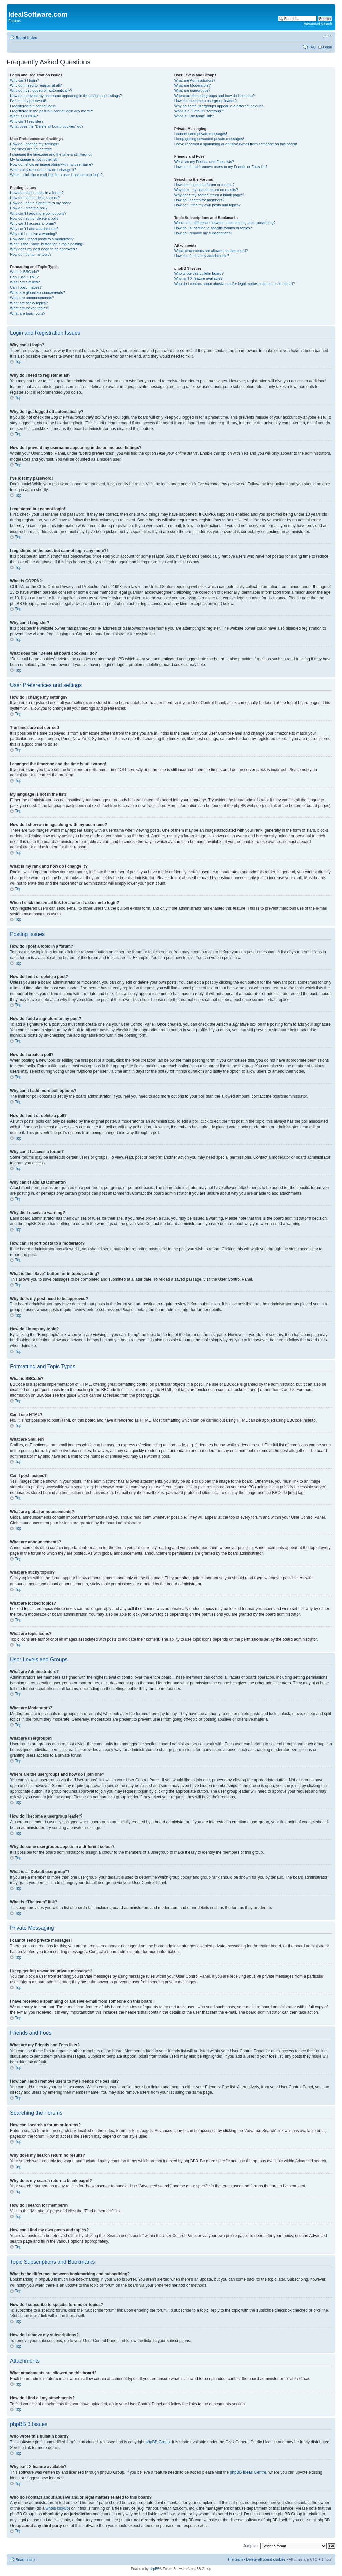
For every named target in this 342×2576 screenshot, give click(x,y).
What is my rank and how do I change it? (43, 170)
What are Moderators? (192, 85)
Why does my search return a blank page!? (209, 195)
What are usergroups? (192, 90)
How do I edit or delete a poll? (34, 218)
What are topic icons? (27, 313)
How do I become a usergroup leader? (205, 101)
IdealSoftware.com (37, 14)
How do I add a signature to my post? (40, 203)
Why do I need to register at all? (36, 85)
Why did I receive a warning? (33, 234)
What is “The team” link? (194, 116)
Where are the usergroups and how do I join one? (214, 96)
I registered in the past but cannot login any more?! (51, 111)
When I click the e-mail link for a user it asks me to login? (56, 175)
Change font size (327, 36)
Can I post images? (26, 287)
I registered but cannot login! (33, 106)
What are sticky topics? (29, 303)
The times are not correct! (31, 149)
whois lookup (57, 2508)
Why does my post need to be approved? (43, 249)
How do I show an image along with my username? (51, 164)
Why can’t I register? (26, 121)
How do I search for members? (199, 200)
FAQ (312, 47)
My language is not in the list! (33, 159)
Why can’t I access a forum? (33, 223)
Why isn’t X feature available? (198, 278)
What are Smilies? (25, 282)
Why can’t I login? (24, 80)
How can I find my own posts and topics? (207, 205)
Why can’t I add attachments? (34, 229)
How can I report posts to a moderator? (42, 239)
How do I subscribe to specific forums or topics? (213, 228)
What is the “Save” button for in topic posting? (47, 244)
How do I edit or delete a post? (35, 198)
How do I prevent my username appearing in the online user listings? (66, 96)
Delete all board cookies (265, 2559)
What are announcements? (32, 298)
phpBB (154, 2568)
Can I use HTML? (24, 277)
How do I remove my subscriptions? (203, 233)
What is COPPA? (24, 116)
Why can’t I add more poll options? (38, 213)
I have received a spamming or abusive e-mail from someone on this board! (235, 144)
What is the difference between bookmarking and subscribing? (225, 223)
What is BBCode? (24, 272)
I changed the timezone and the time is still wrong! (51, 154)
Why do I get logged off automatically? (41, 90)
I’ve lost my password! (28, 101)
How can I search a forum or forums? (204, 185)
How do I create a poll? (29, 208)
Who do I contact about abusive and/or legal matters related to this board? (234, 284)
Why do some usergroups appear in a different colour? (218, 106)
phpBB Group (158, 2441)
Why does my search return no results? (206, 190)
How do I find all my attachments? (201, 256)
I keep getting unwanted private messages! (209, 139)
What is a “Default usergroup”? (199, 111)
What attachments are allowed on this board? (211, 251)
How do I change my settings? (34, 144)
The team (235, 2559)
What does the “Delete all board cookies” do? (46, 126)
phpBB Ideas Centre (248, 2472)
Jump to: (250, 2545)
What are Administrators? (195, 80)
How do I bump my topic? (30, 254)
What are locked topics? (29, 308)
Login (327, 47)
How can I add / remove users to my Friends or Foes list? (221, 167)
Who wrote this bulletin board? (199, 273)
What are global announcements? (37, 292)
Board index (26, 38)
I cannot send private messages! (200, 134)
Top (18, 361)
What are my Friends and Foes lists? (204, 162)
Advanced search (318, 24)
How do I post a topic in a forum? (37, 193)
